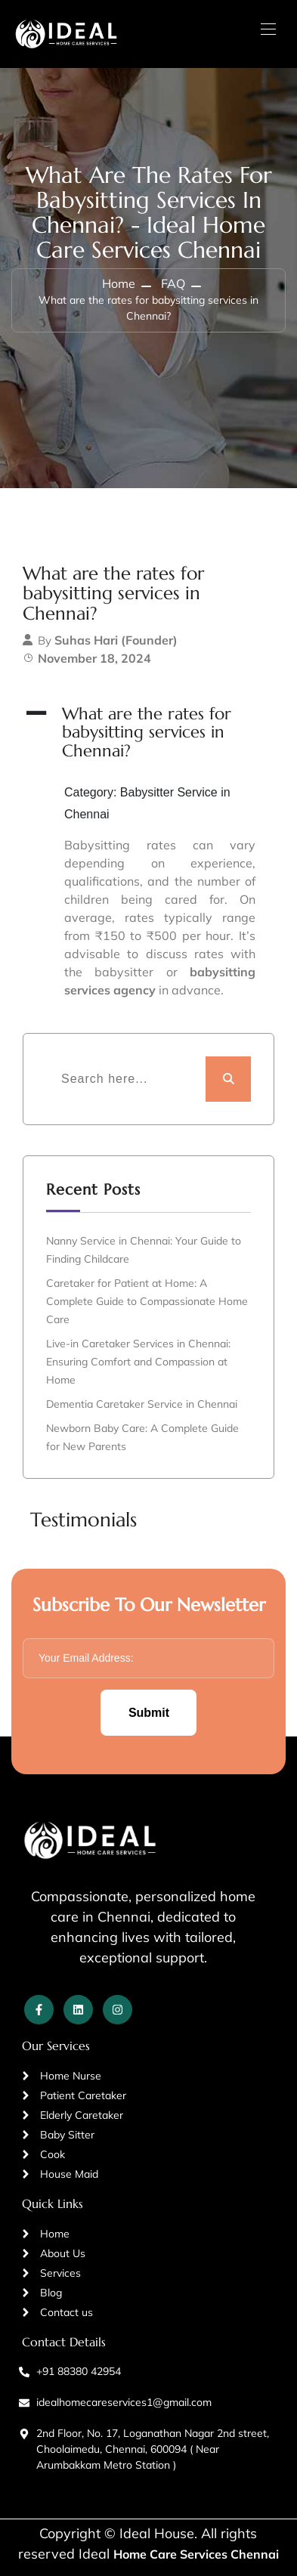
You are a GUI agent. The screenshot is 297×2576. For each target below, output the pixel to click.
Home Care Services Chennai (196, 2554)
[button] (148, 732)
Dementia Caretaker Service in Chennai (141, 1404)
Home (118, 283)
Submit (148, 1712)
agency (134, 989)
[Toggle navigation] (266, 28)
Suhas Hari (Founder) (116, 640)
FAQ (173, 283)
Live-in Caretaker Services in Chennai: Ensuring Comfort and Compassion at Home (138, 1362)
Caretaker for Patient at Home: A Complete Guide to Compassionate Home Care (147, 1301)
